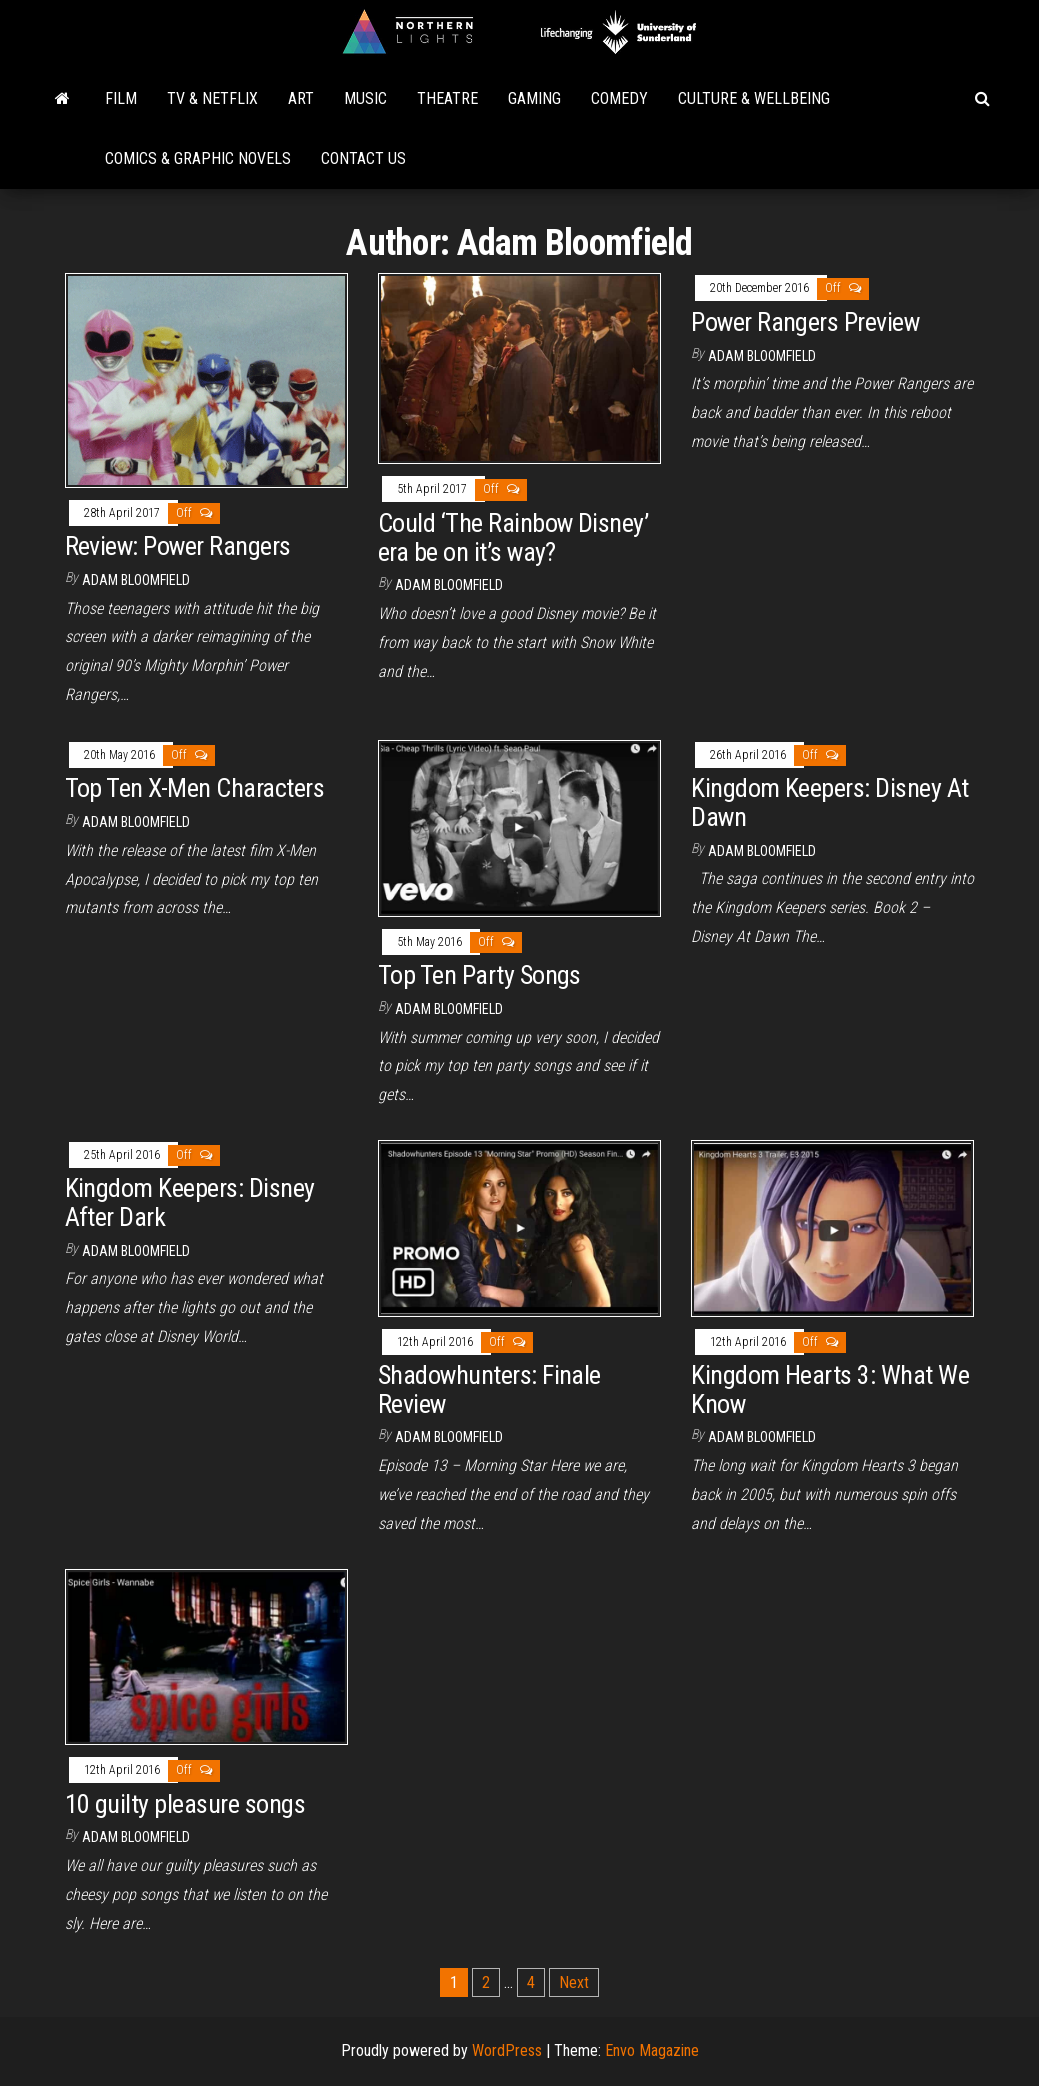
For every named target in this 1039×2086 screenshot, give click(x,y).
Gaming (534, 98)
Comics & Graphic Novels (198, 158)
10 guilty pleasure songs (185, 1804)
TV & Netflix (212, 98)
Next (574, 1982)
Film (121, 98)
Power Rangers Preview (805, 322)
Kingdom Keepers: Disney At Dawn (829, 802)
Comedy (619, 98)
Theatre (447, 98)
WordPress (507, 2050)
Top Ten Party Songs (479, 975)
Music (365, 98)
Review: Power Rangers (178, 546)
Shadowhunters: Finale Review (489, 1389)
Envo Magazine (652, 2050)
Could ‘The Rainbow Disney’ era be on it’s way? (513, 537)
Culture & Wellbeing (754, 98)
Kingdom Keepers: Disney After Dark (190, 1202)
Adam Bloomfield (136, 580)
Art (301, 98)
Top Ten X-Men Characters (195, 788)
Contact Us (363, 158)
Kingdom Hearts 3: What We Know (830, 1389)
